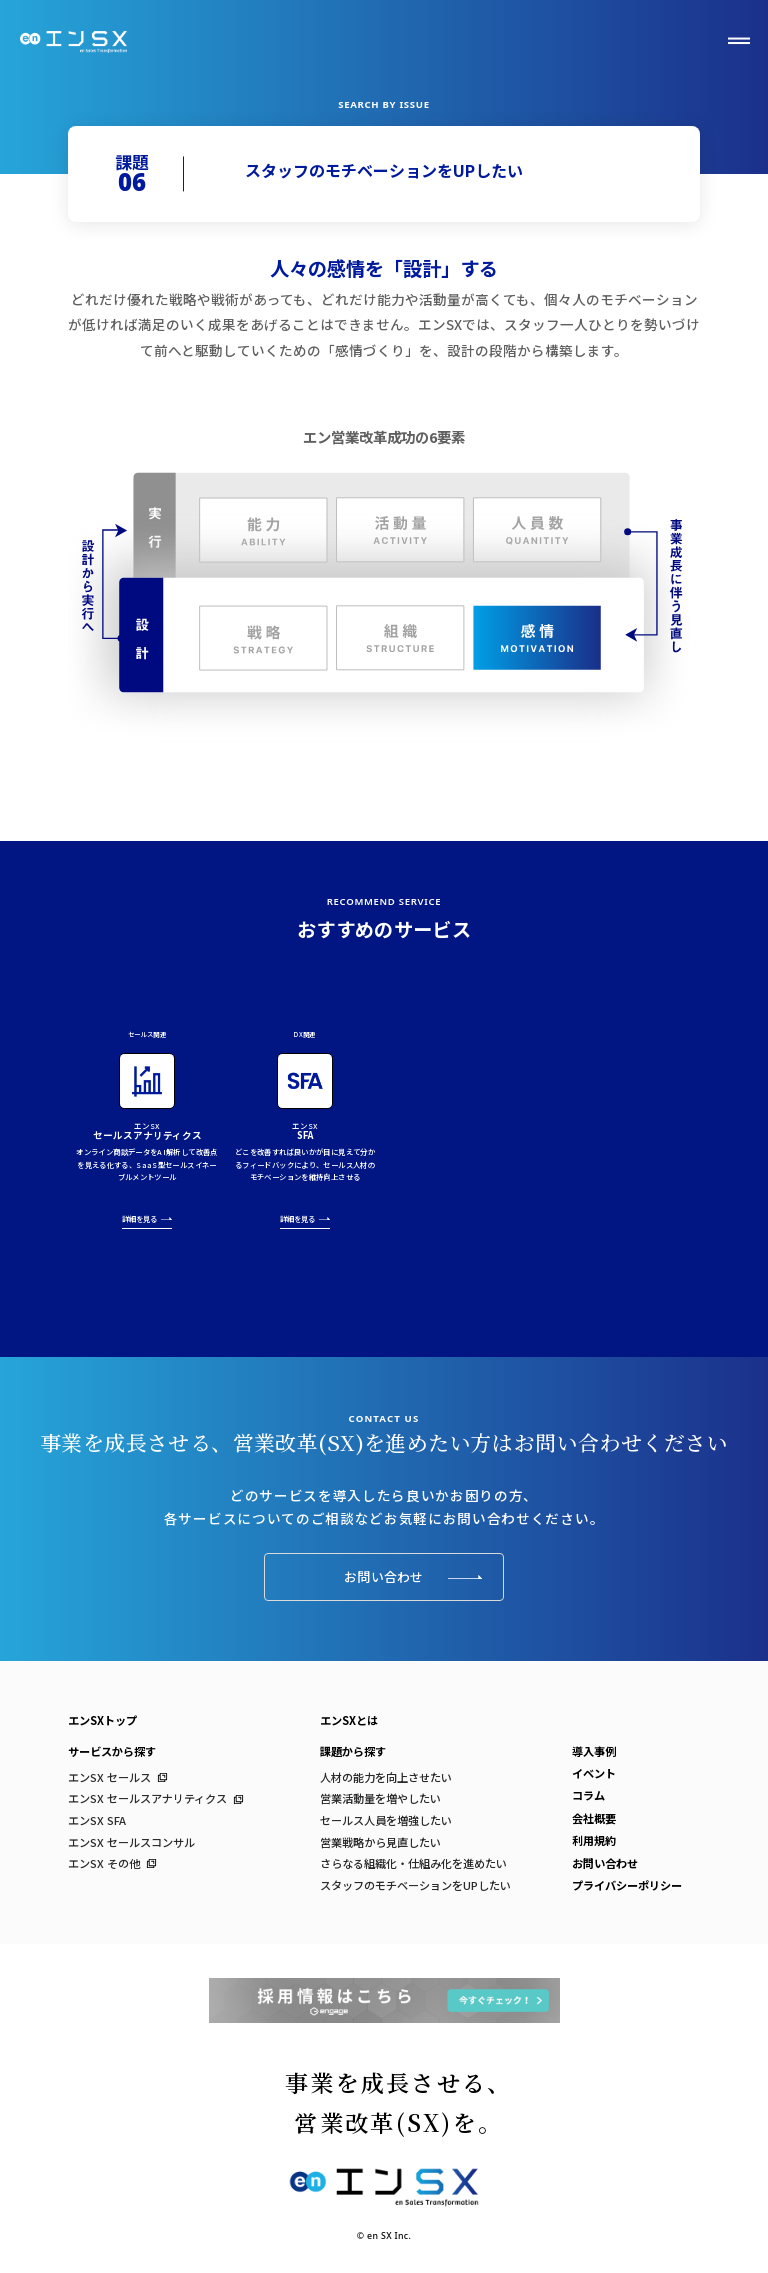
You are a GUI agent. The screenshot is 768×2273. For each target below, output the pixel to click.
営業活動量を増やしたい (380, 1798)
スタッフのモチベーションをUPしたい (415, 1885)
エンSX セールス (109, 1777)
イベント (594, 1773)
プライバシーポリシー (627, 1885)
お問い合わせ (413, 1576)
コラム (588, 1795)
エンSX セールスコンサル (131, 1842)
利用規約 (594, 1840)
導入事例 (594, 1751)
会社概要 (594, 1818)
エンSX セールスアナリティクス (147, 1798)
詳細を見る (147, 1221)
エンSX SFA (97, 1820)
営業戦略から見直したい (380, 1842)
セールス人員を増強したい (386, 1820)
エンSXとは (349, 1720)
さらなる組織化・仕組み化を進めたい (413, 1863)
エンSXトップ (102, 1720)
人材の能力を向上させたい (386, 1777)
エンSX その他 (104, 1863)
